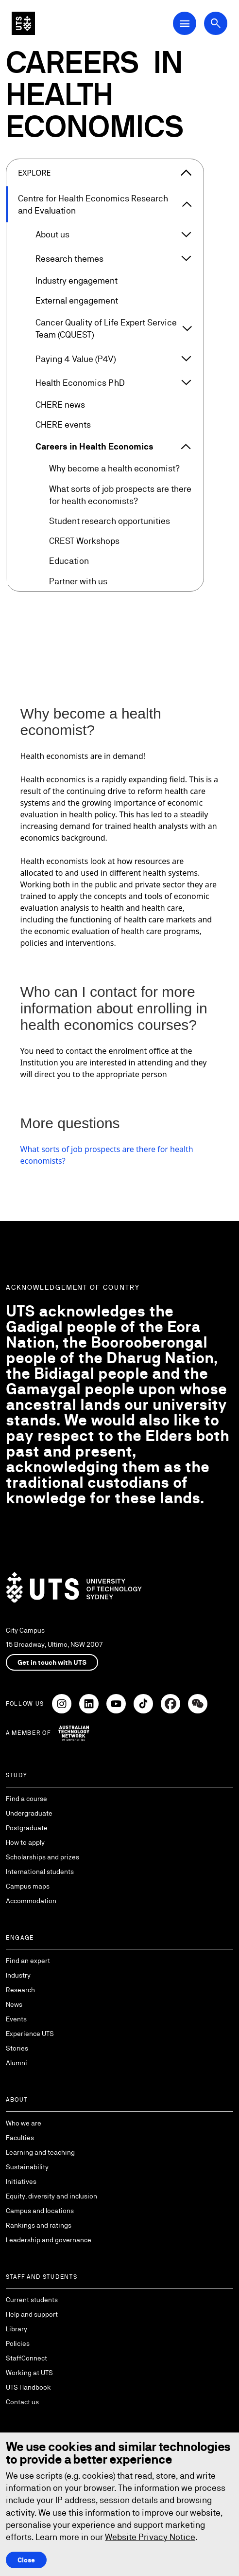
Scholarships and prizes (42, 1857)
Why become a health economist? (114, 468)
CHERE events (63, 424)
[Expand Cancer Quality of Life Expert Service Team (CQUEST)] (187, 328)
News (14, 2004)
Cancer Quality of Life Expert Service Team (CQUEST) (106, 328)
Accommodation (31, 1900)
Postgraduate (27, 1827)
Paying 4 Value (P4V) (75, 359)
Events (16, 2019)
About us (52, 234)
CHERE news (60, 404)
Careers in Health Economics (94, 446)
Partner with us (78, 581)
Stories (17, 2048)
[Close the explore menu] (186, 173)
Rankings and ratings (38, 2225)
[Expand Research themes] (186, 258)
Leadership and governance (48, 2239)
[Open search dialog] (215, 23)
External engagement (76, 300)
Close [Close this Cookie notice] (26, 2560)
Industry (18, 1975)
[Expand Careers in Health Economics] (186, 446)
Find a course (26, 1798)
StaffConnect (26, 2358)
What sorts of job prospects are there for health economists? (120, 495)
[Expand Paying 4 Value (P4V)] (186, 358)
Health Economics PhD (80, 383)
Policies (18, 2343)
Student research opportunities (109, 521)
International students (40, 1871)
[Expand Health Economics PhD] (186, 382)
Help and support (32, 2314)
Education (69, 561)
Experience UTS (30, 2033)
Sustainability (27, 2166)
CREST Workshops (84, 541)
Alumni (16, 2062)
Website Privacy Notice (150, 2537)
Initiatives (21, 2181)
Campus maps (28, 1886)
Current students (32, 2299)
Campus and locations (40, 2210)
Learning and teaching (40, 2152)
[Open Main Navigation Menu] (184, 23)
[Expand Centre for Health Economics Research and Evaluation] (187, 204)
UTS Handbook (28, 2387)
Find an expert (28, 1960)
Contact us (22, 2401)
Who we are (23, 2123)
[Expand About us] (186, 234)
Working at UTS (29, 2372)
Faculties (20, 2137)
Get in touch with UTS (51, 1662)
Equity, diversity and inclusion (51, 2196)
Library (16, 2328)
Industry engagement (76, 280)
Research (20, 1989)
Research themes (69, 258)
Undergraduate (29, 1813)
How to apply (25, 1842)
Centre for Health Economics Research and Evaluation (93, 204)
